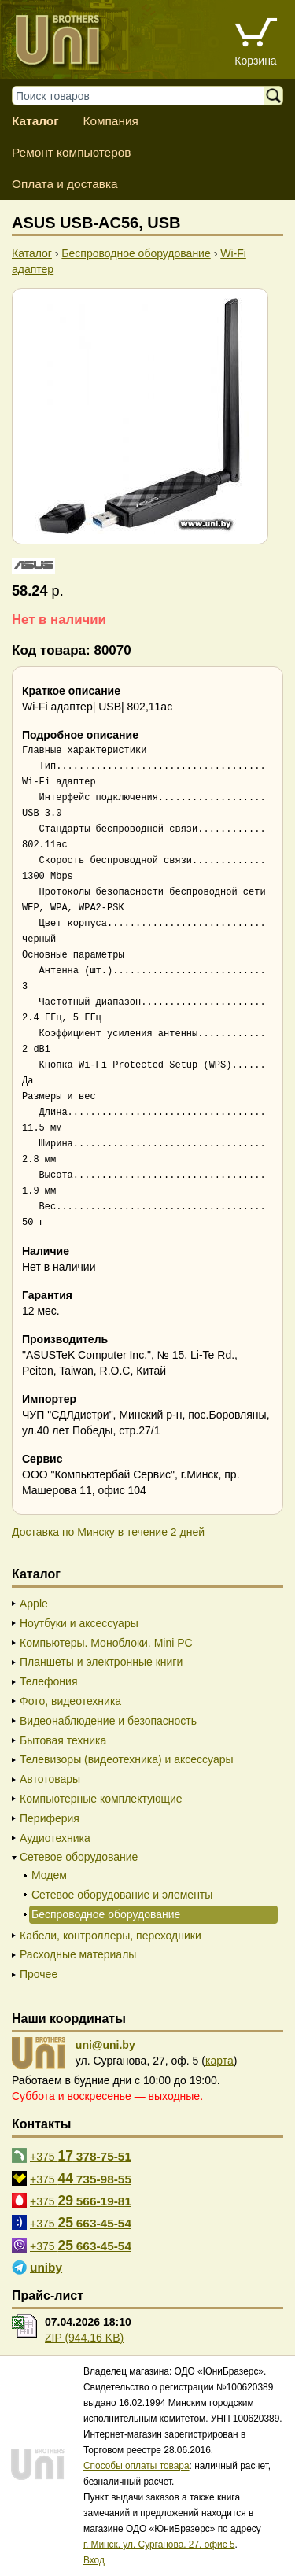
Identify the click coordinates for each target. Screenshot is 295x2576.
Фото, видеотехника (70, 1701)
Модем (49, 1875)
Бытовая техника (63, 1740)
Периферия (49, 1818)
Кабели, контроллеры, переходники (110, 1935)
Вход (94, 2560)
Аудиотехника (55, 1838)
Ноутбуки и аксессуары (79, 1623)
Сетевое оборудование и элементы (121, 1894)
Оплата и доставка (65, 183)
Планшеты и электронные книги (101, 1661)
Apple (34, 1603)
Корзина (255, 60)
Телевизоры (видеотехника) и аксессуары (127, 1759)
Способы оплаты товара (136, 2465)
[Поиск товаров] (145, 95)
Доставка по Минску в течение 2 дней (108, 1532)
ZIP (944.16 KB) (84, 2337)
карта (219, 2060)
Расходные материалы (78, 1954)
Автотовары (50, 1779)
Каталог (35, 120)
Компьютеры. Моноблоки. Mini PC (106, 1643)
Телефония (48, 1681)
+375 (80, 2156)
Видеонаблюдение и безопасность (108, 1720)
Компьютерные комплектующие (101, 1798)
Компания (110, 120)
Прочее (38, 1974)
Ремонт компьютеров (71, 152)
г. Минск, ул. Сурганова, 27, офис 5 (159, 2544)
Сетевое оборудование (79, 1857)
